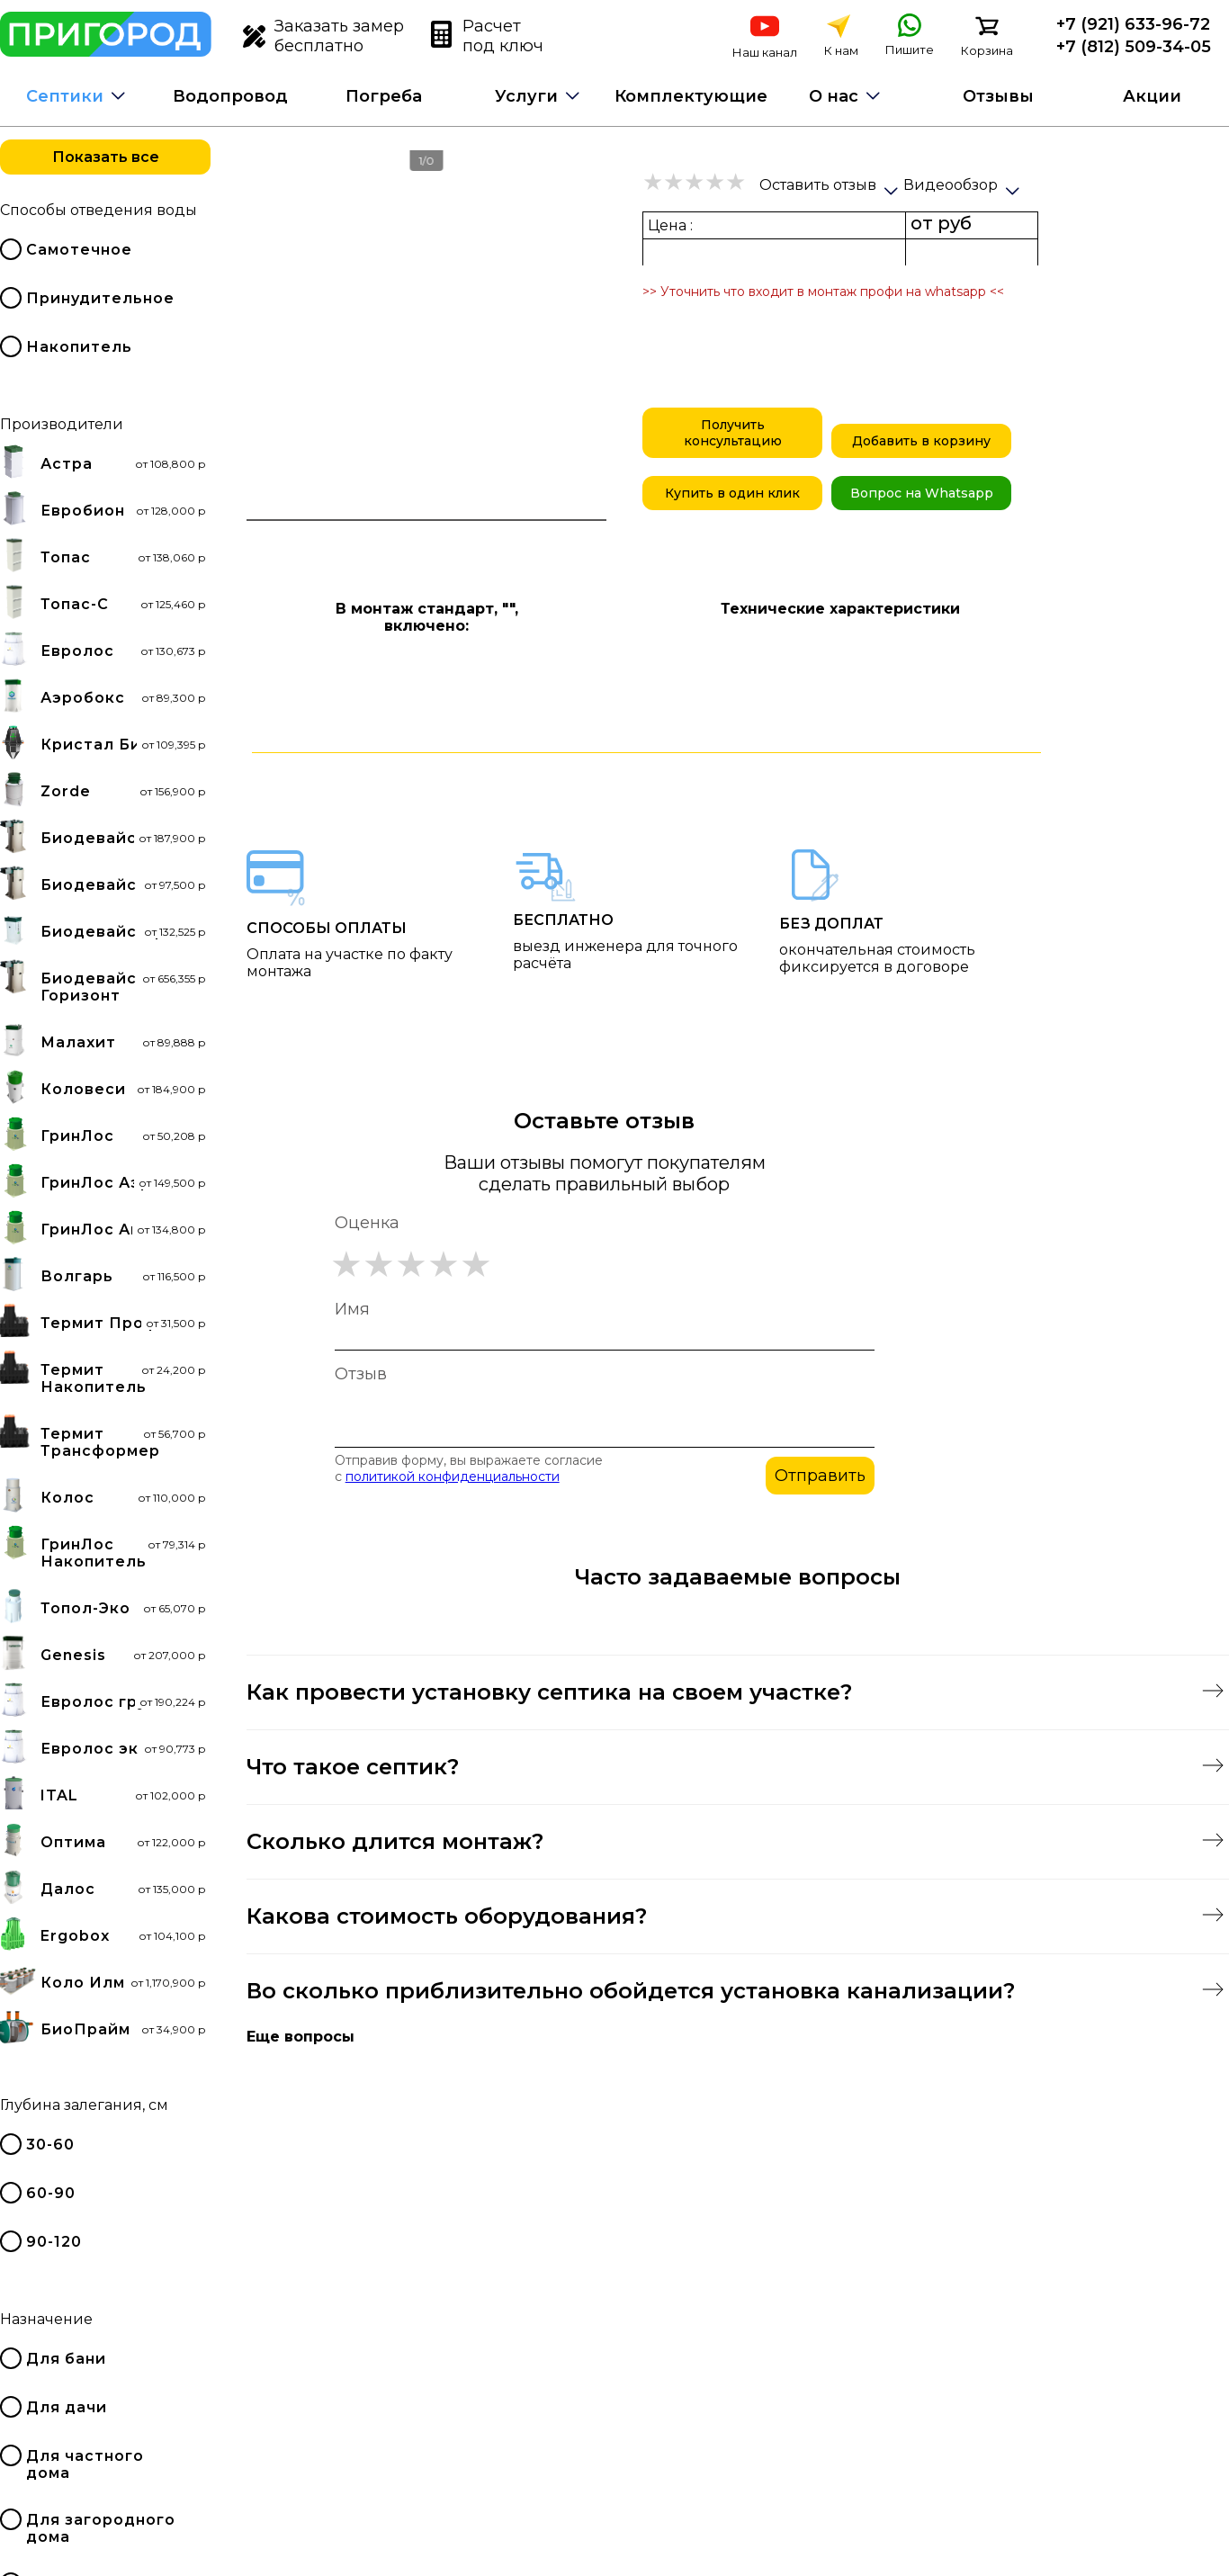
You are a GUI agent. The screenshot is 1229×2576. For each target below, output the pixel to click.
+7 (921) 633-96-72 (1133, 24)
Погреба (383, 96)
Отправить (820, 1475)
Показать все (105, 157)
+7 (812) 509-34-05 (1133, 47)
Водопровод (230, 96)
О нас (833, 96)
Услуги (526, 96)
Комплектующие (690, 96)
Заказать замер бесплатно (323, 36)
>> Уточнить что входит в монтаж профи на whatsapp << (823, 291)
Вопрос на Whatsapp (921, 493)
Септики (64, 96)
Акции (1152, 96)
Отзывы (998, 96)
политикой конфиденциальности (452, 1476)
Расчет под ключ (487, 36)
